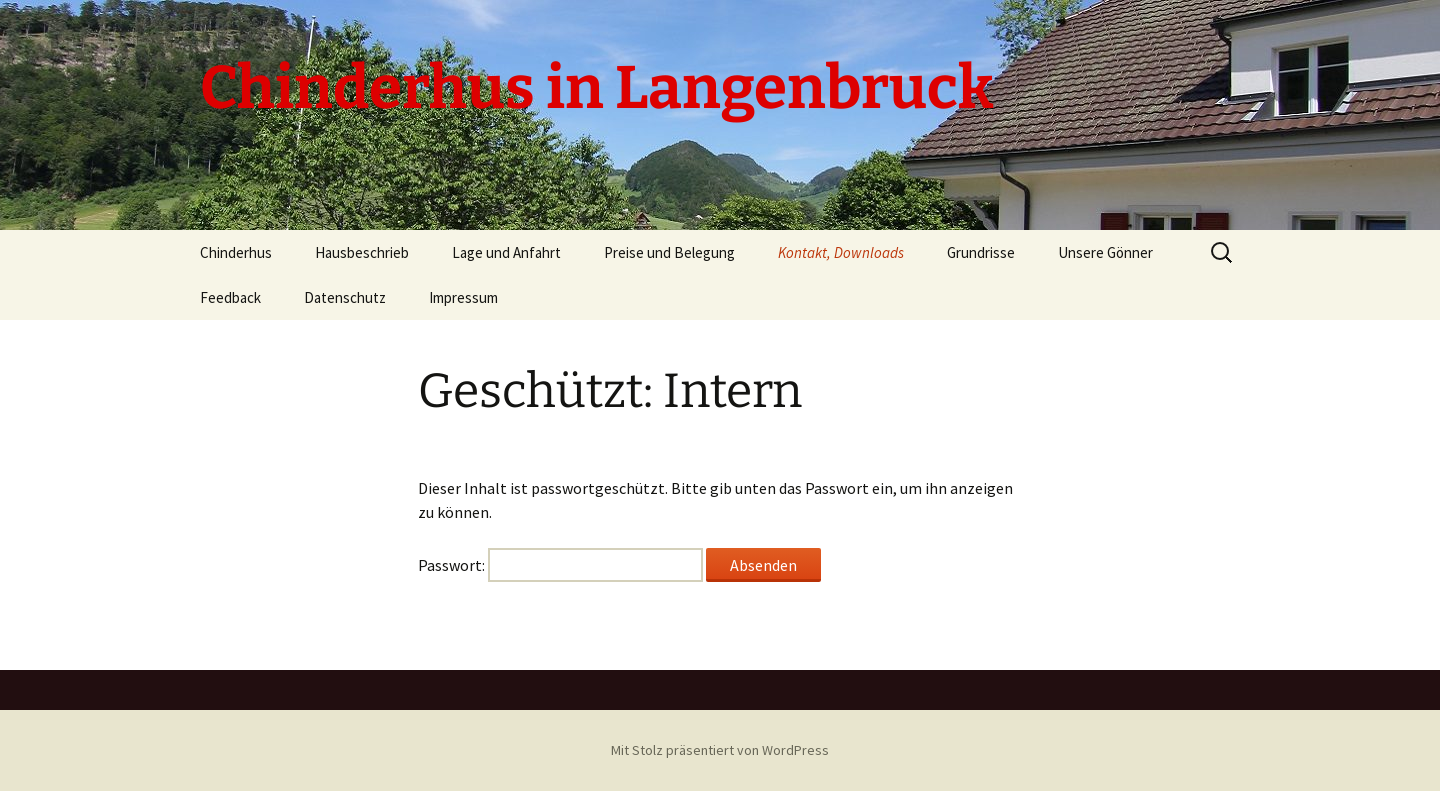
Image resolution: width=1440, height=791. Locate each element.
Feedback (230, 297)
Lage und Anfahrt (506, 252)
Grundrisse (981, 252)
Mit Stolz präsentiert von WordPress (720, 750)
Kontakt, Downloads (841, 252)
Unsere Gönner (1105, 252)
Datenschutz (345, 297)
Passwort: (560, 565)
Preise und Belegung (669, 252)
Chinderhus (236, 252)
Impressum (463, 297)
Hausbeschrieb (362, 252)
